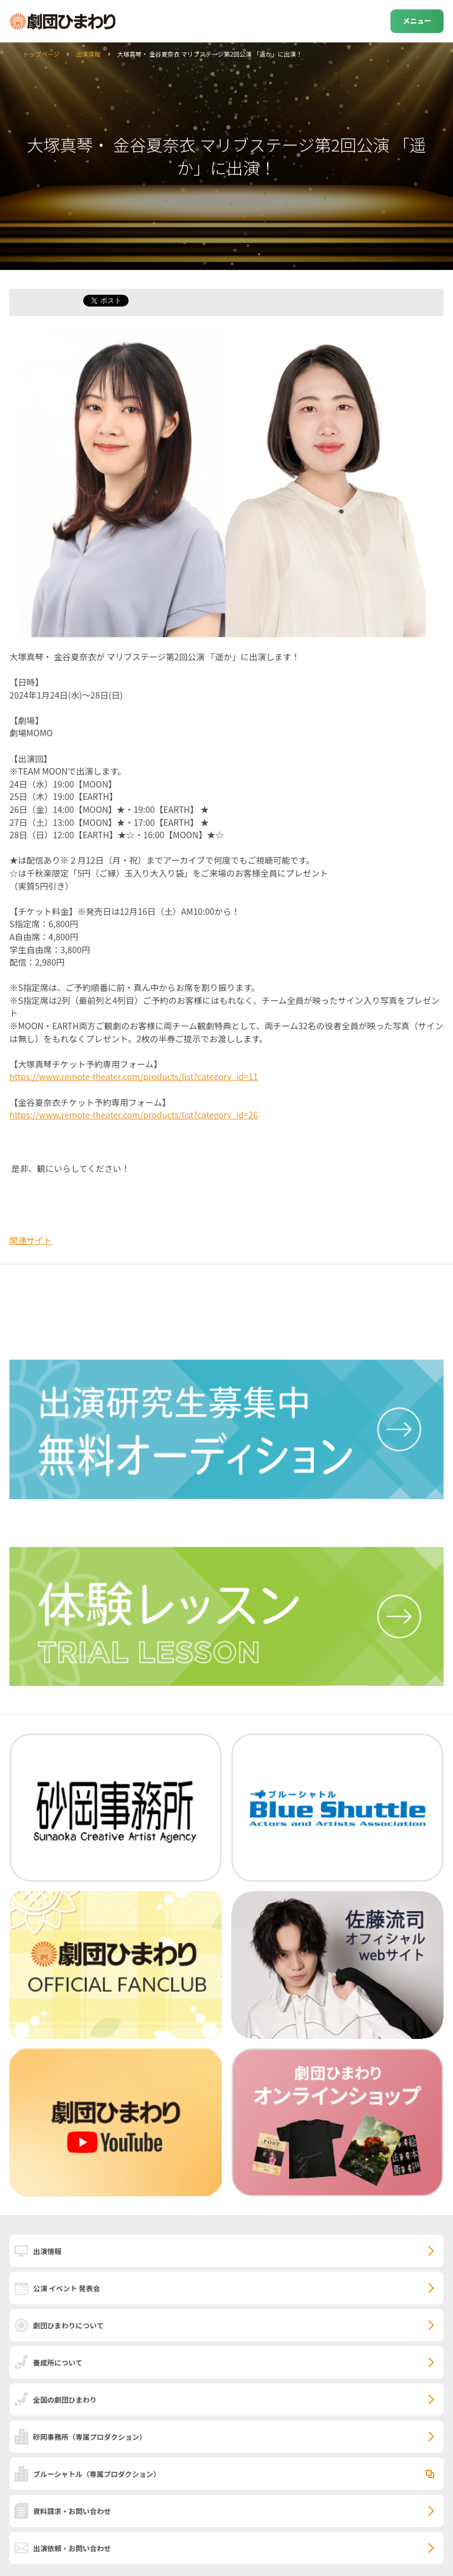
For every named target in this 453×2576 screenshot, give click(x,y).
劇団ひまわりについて (68, 2325)
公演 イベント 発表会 (66, 2288)
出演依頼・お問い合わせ (72, 2548)
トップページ (41, 54)
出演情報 (88, 54)
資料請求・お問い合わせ (72, 2511)
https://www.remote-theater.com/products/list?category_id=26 (133, 1114)
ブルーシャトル (96, 2474)
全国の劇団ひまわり (65, 2399)
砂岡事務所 (89, 2437)
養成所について (58, 2362)
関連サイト (30, 1240)
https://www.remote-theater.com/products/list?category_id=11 (133, 1076)
